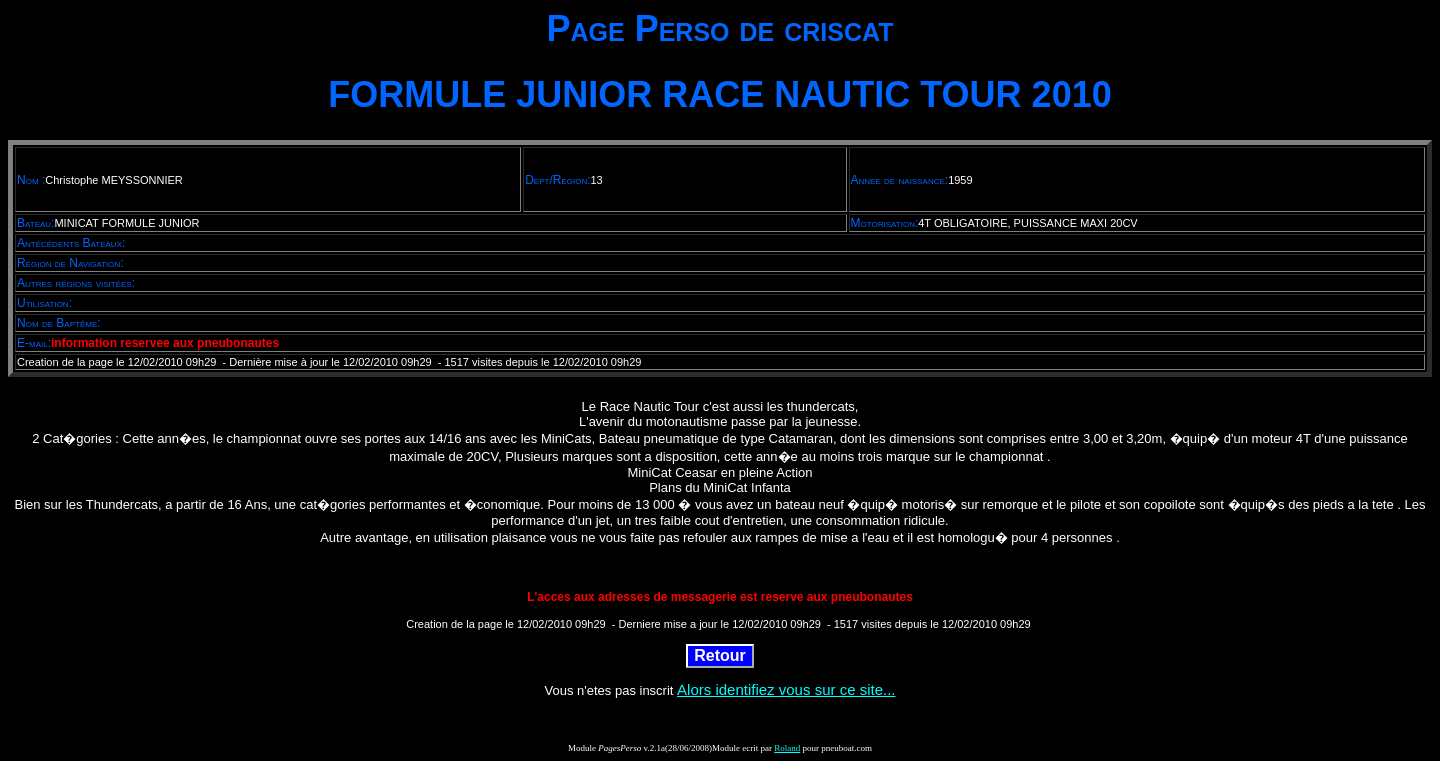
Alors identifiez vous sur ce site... (786, 689)
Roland (787, 748)
